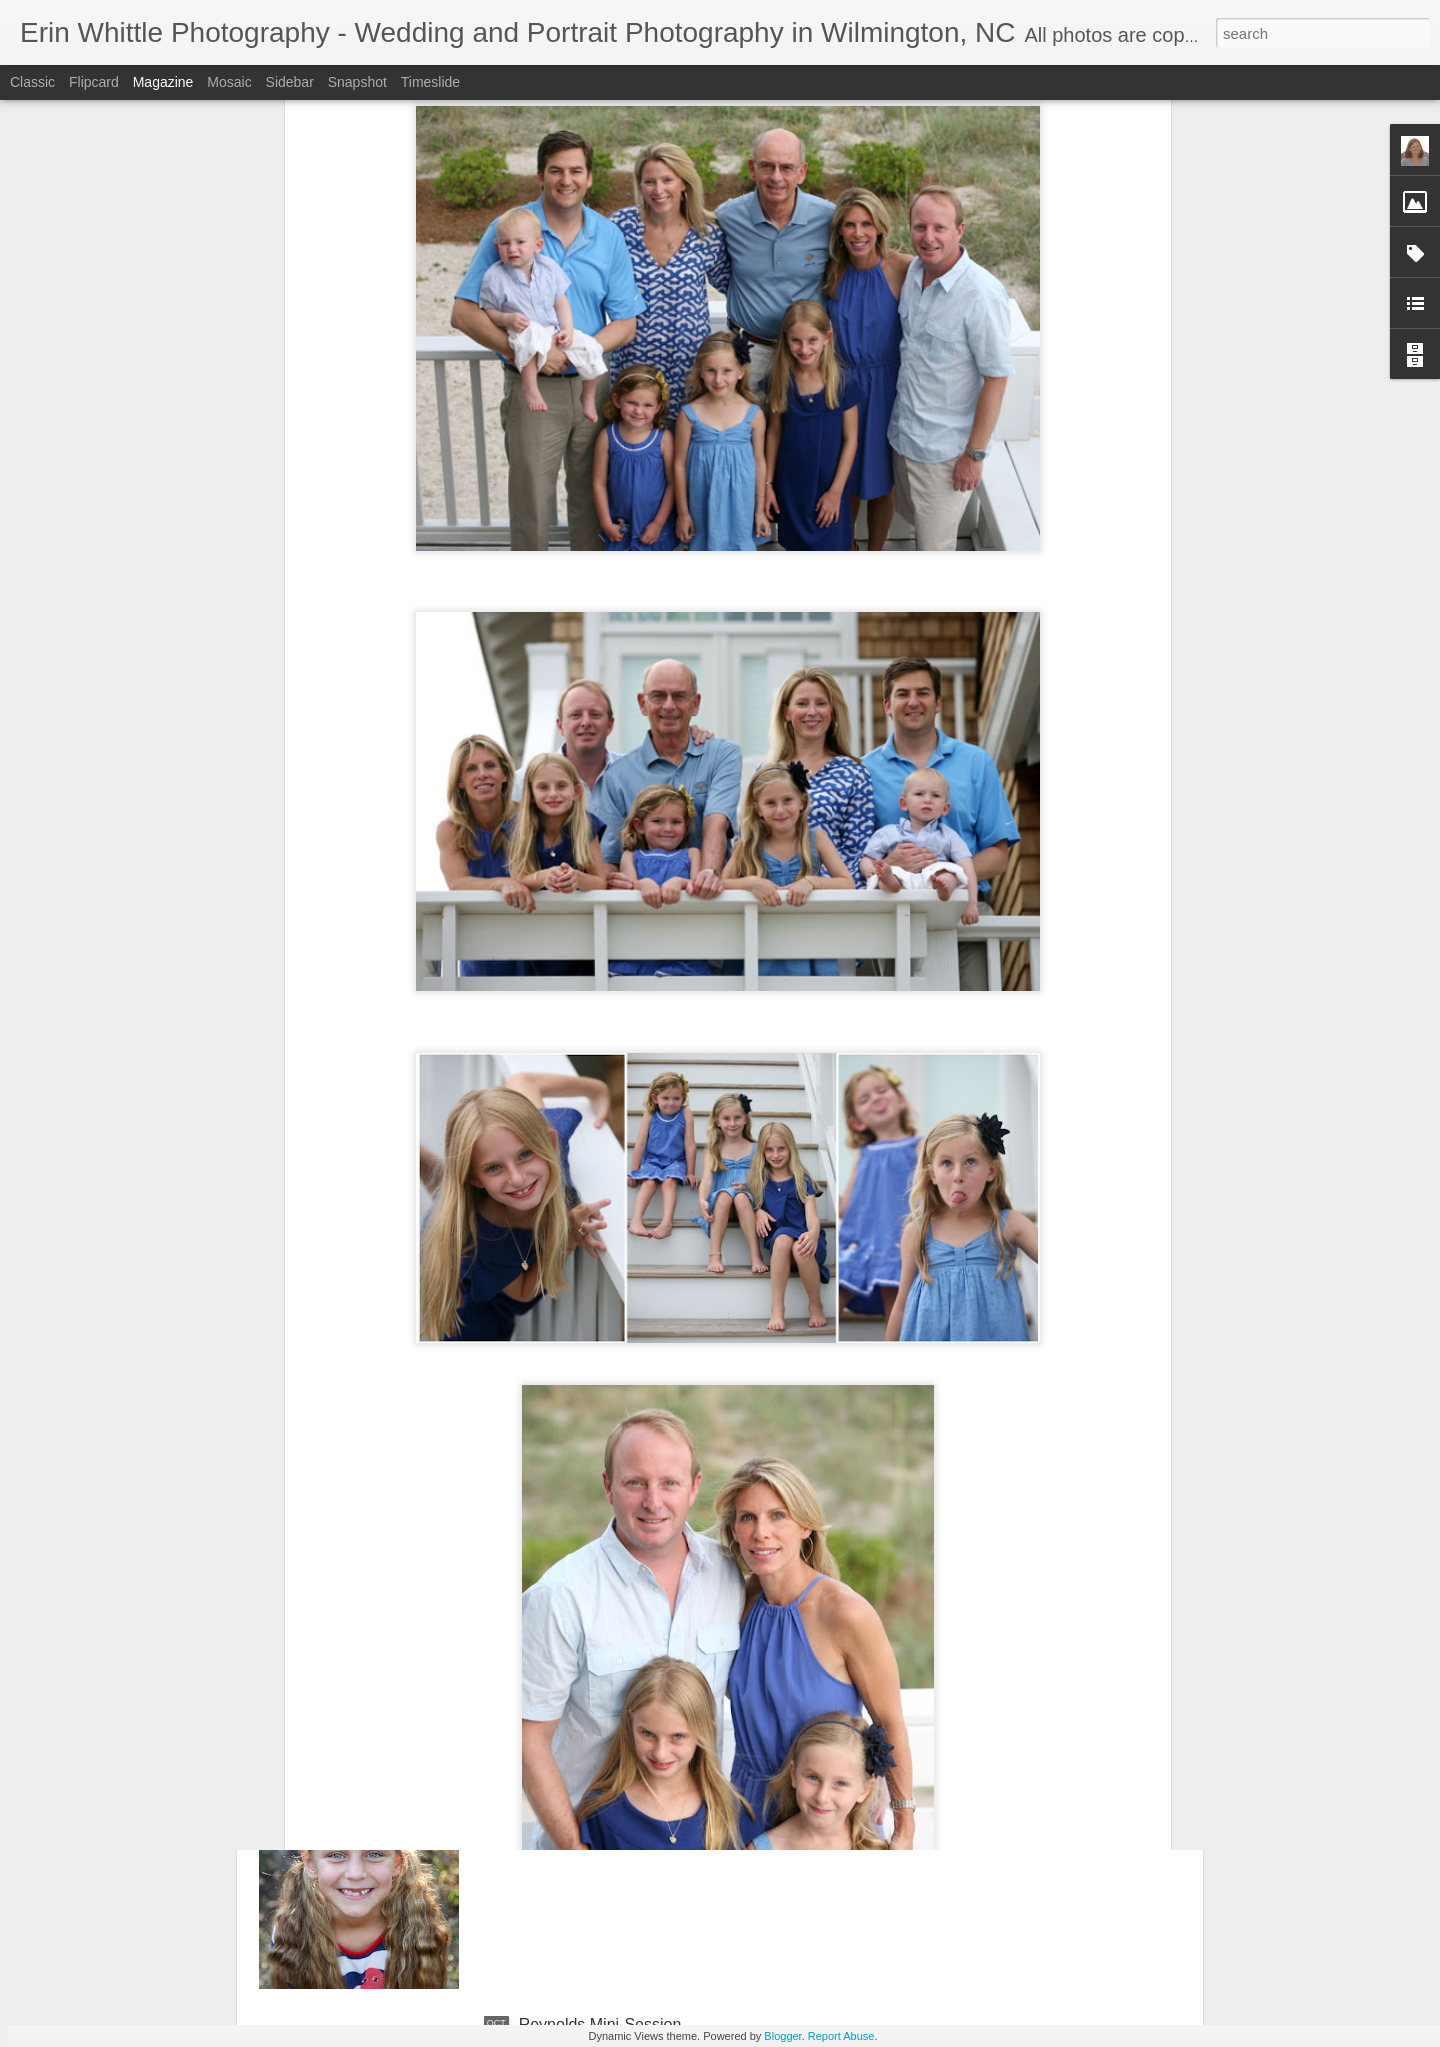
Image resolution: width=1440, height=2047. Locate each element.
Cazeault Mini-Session (598, 1343)
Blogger (782, 2036)
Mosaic (229, 82)
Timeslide (430, 82)
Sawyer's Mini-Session (599, 1797)
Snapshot (357, 82)
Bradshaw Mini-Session (602, 1570)
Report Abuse (841, 2036)
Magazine (163, 82)
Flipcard (94, 82)
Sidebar (290, 82)
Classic (32, 82)
